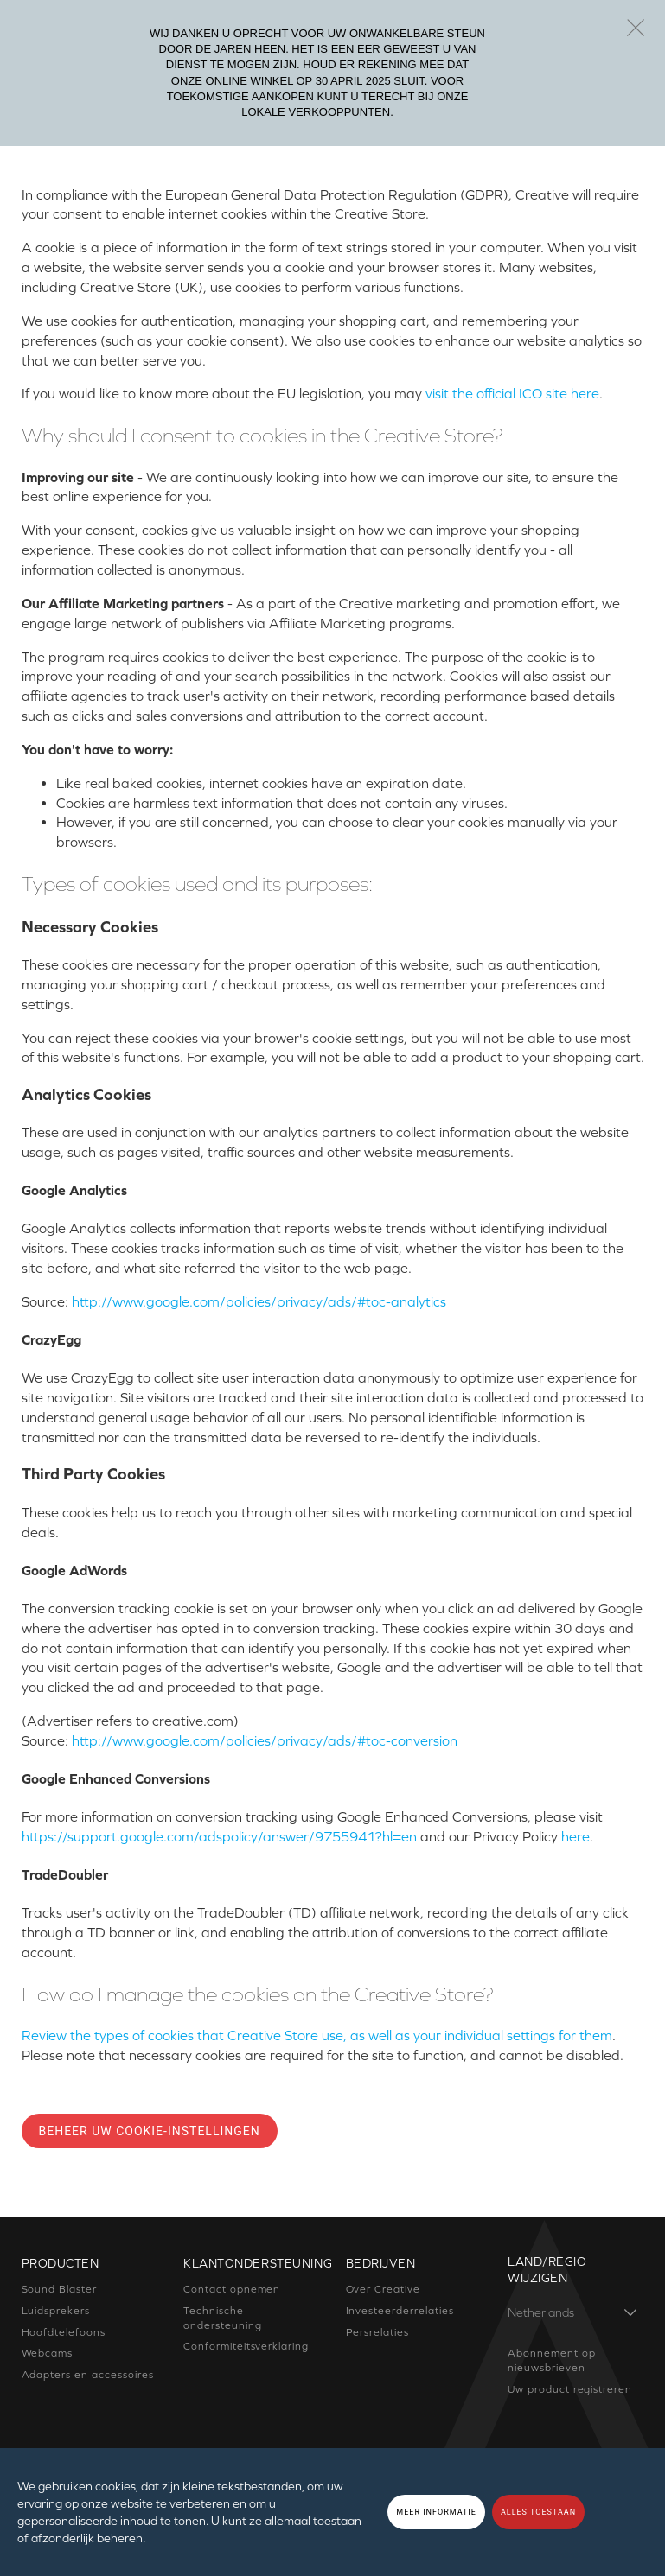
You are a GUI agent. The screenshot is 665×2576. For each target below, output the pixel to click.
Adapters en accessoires (88, 2375)
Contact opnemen (231, 2289)
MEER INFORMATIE (436, 2512)
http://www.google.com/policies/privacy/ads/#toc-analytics (259, 1301)
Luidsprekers (56, 2311)
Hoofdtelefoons (64, 2332)
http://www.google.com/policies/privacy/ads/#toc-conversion (264, 1740)
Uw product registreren (570, 2389)
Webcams (48, 2353)
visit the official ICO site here (512, 393)
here (575, 1836)
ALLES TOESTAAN (538, 2512)
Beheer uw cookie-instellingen (149, 2131)
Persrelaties (378, 2332)
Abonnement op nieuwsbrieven (551, 2360)
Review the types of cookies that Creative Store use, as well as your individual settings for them (317, 2035)
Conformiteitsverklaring (246, 2346)
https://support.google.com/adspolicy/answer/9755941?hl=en (219, 1836)
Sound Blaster (59, 2289)
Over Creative (383, 2289)
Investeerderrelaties (400, 2311)
